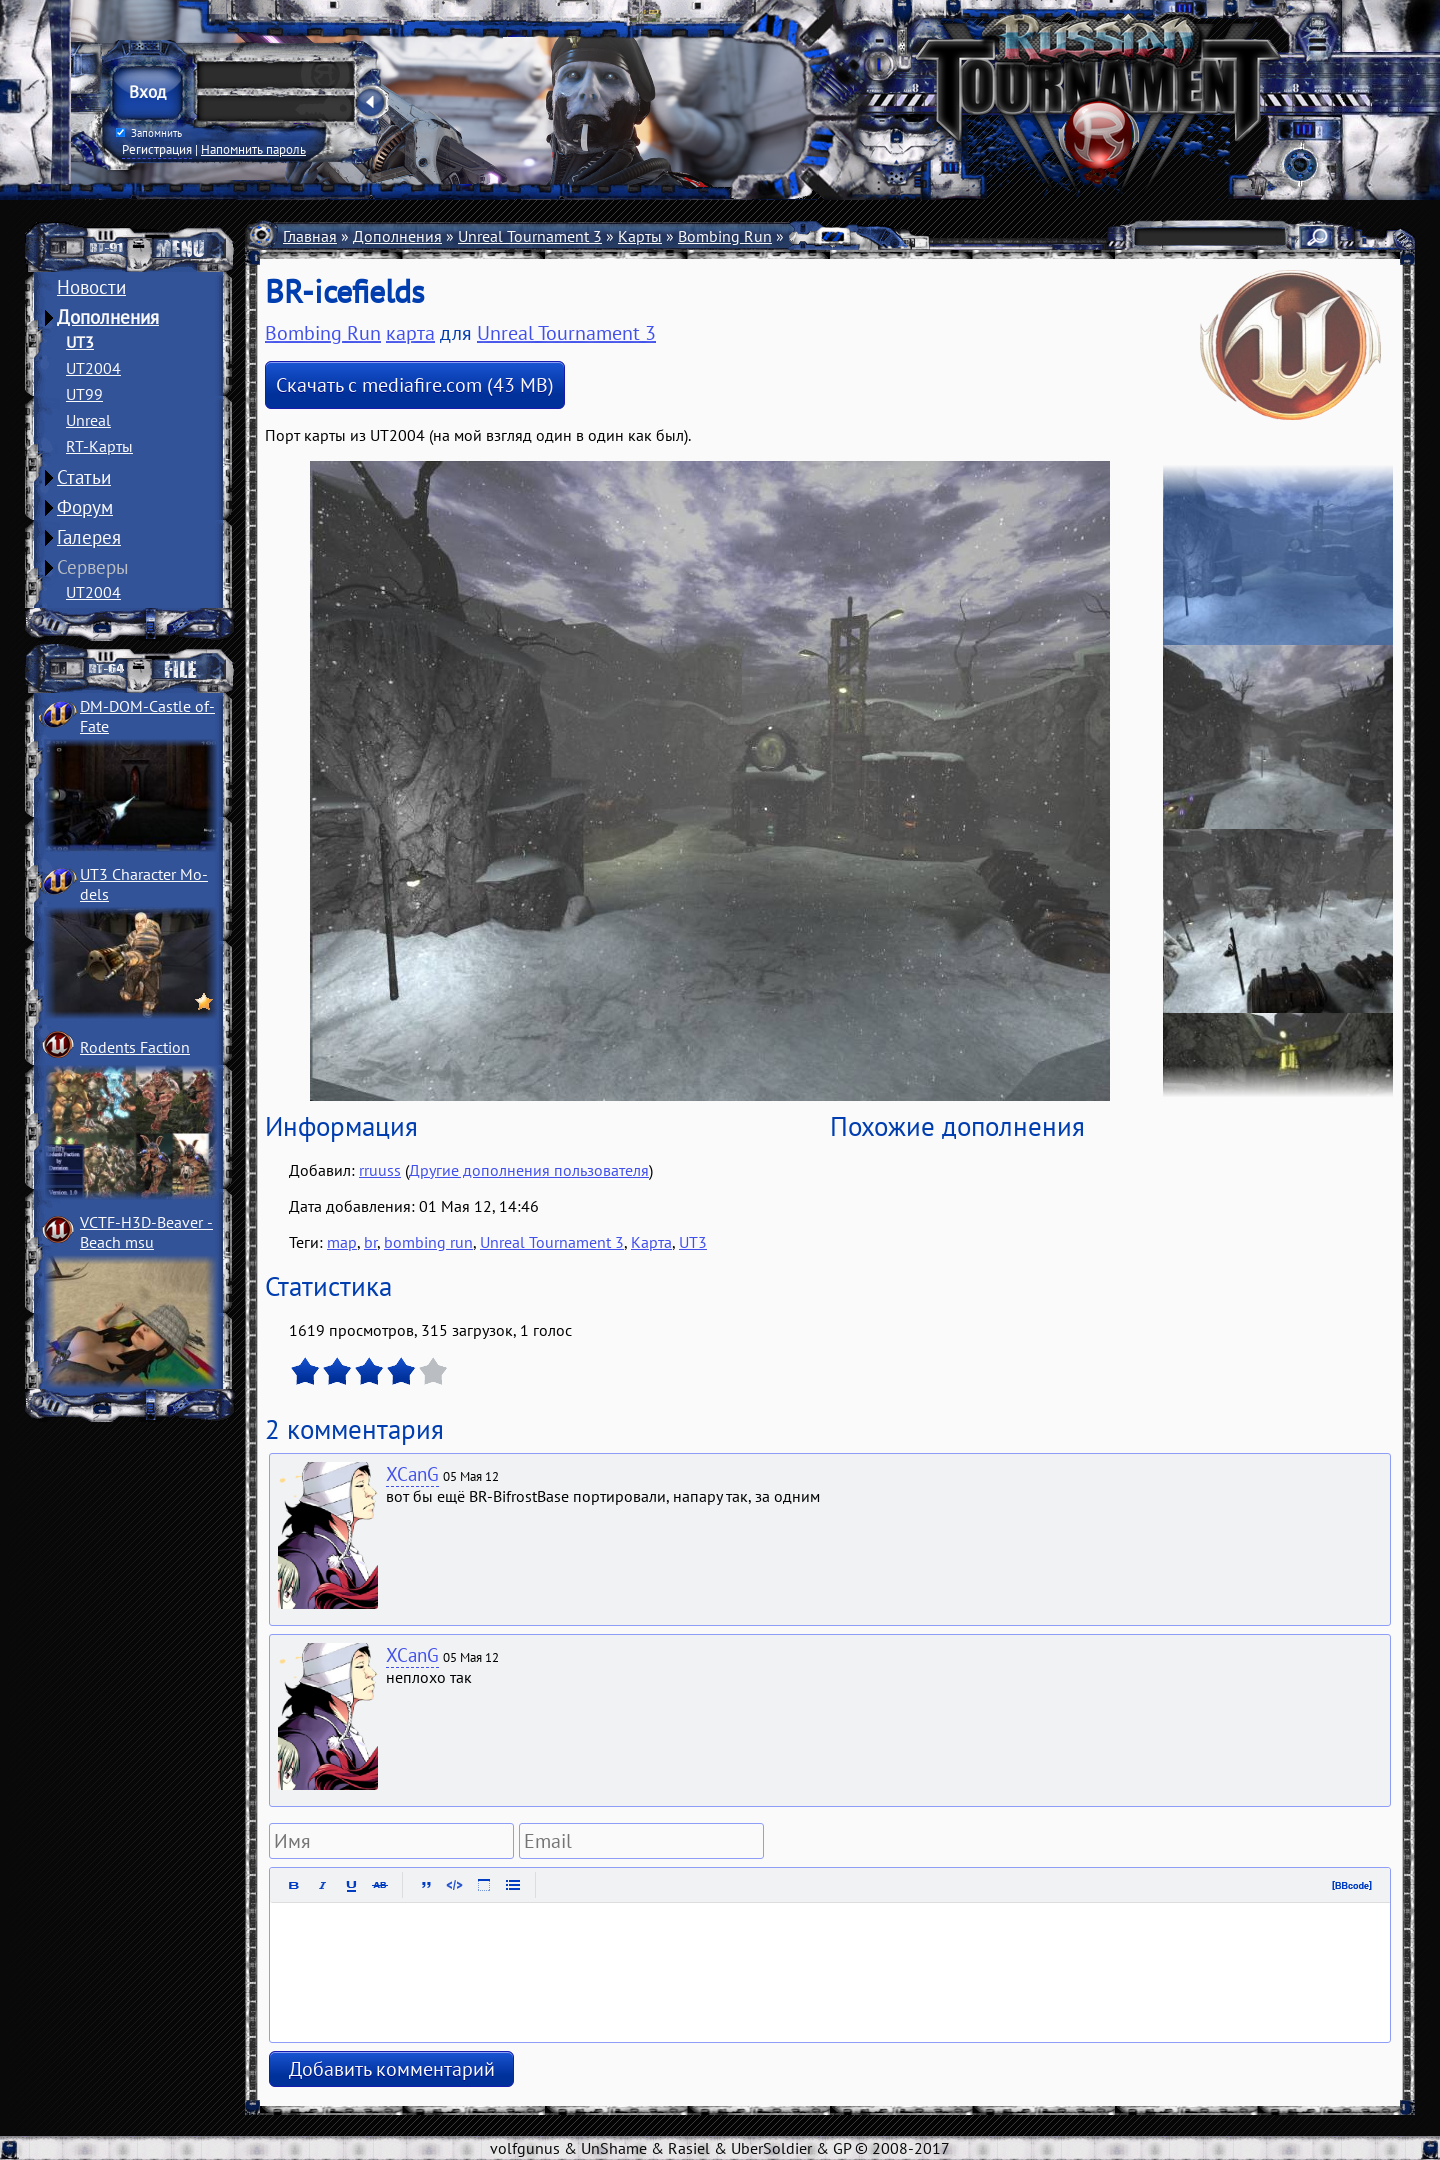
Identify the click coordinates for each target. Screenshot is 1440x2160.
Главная (310, 236)
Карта (651, 1242)
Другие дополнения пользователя (529, 1170)
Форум (85, 507)
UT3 (80, 342)
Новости (91, 287)
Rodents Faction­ (135, 1047)
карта (410, 333)
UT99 (84, 394)
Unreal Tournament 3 (530, 236)
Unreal (88, 420)
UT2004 (93, 368)
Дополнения (108, 317)
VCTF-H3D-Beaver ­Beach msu (146, 1232)
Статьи (84, 477)
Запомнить (149, 133)
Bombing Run (725, 236)
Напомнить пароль (253, 149)
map (342, 1242)
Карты (640, 236)
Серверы (93, 567)
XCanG (412, 1474)
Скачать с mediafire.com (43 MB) (415, 385)
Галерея (89, 537)
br (370, 1242)
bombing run (428, 1242)
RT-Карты (99, 446)
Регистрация (157, 149)
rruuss (380, 1170)
